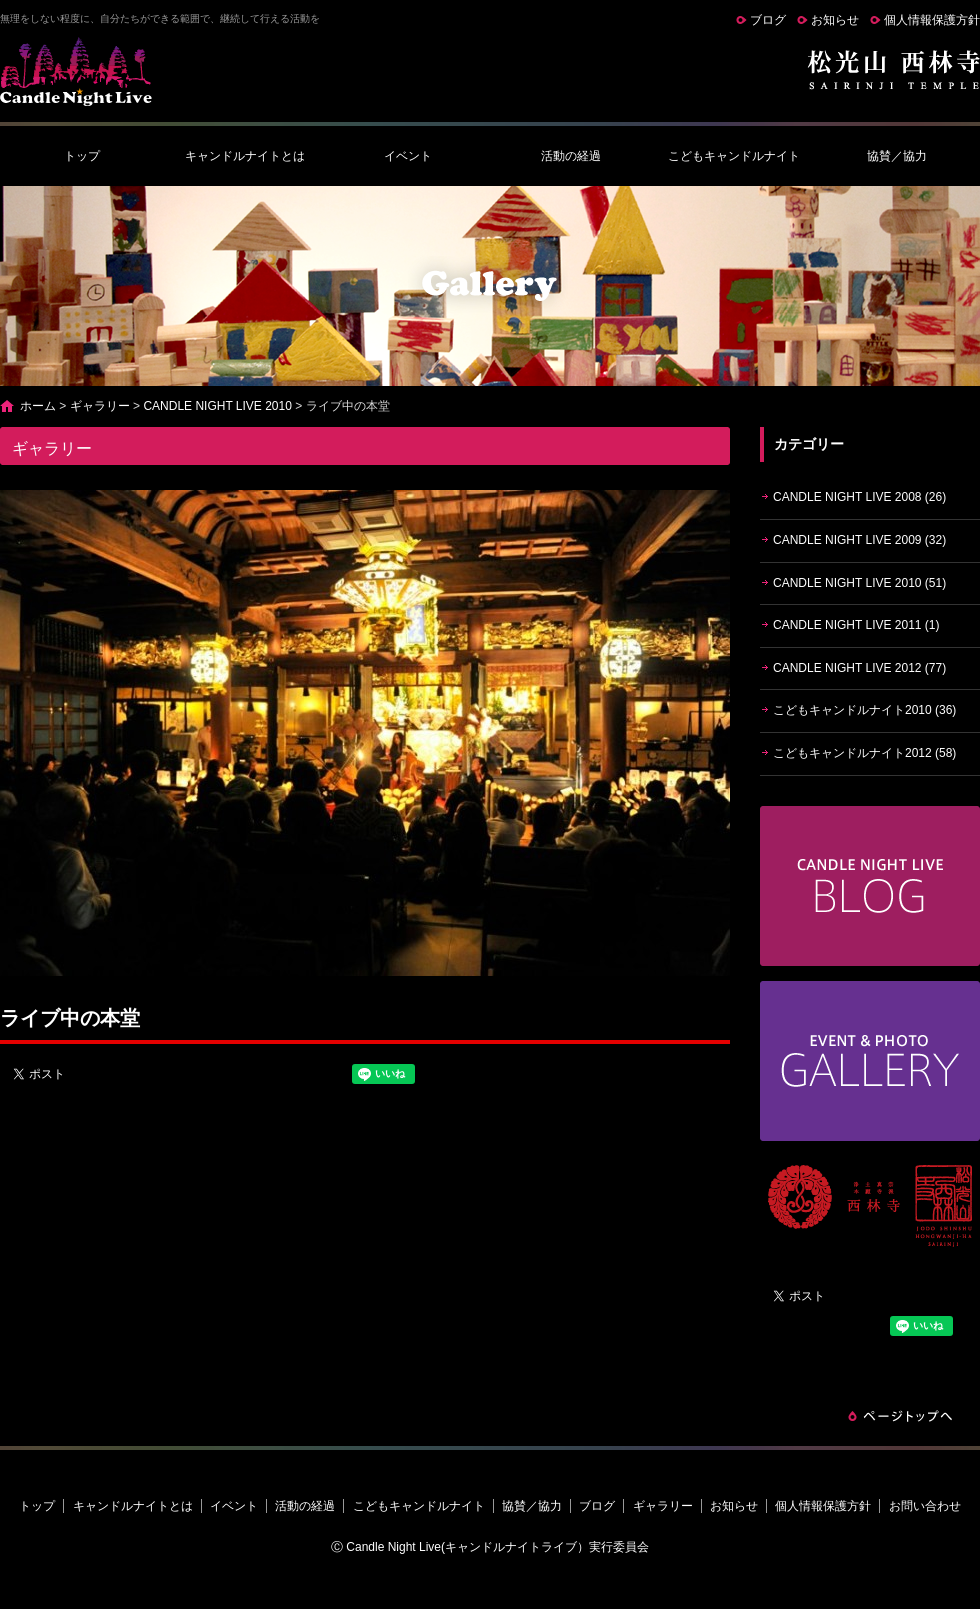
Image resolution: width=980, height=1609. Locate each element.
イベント (408, 156)
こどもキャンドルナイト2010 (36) (864, 710)
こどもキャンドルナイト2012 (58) (864, 753)
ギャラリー (100, 406)
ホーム (38, 406)
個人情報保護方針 (932, 20)
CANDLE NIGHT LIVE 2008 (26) (859, 497)
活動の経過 (571, 156)
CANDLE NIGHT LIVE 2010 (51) (859, 583)
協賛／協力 (897, 156)
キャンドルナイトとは (245, 156)
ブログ (768, 20)
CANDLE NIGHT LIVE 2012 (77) (859, 668)
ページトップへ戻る (900, 1416)
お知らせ (835, 20)
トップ (82, 156)
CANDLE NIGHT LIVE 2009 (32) (859, 540)
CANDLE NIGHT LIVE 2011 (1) (856, 625)
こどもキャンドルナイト (734, 156)
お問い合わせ (925, 1506)
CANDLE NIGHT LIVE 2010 (217, 406)
